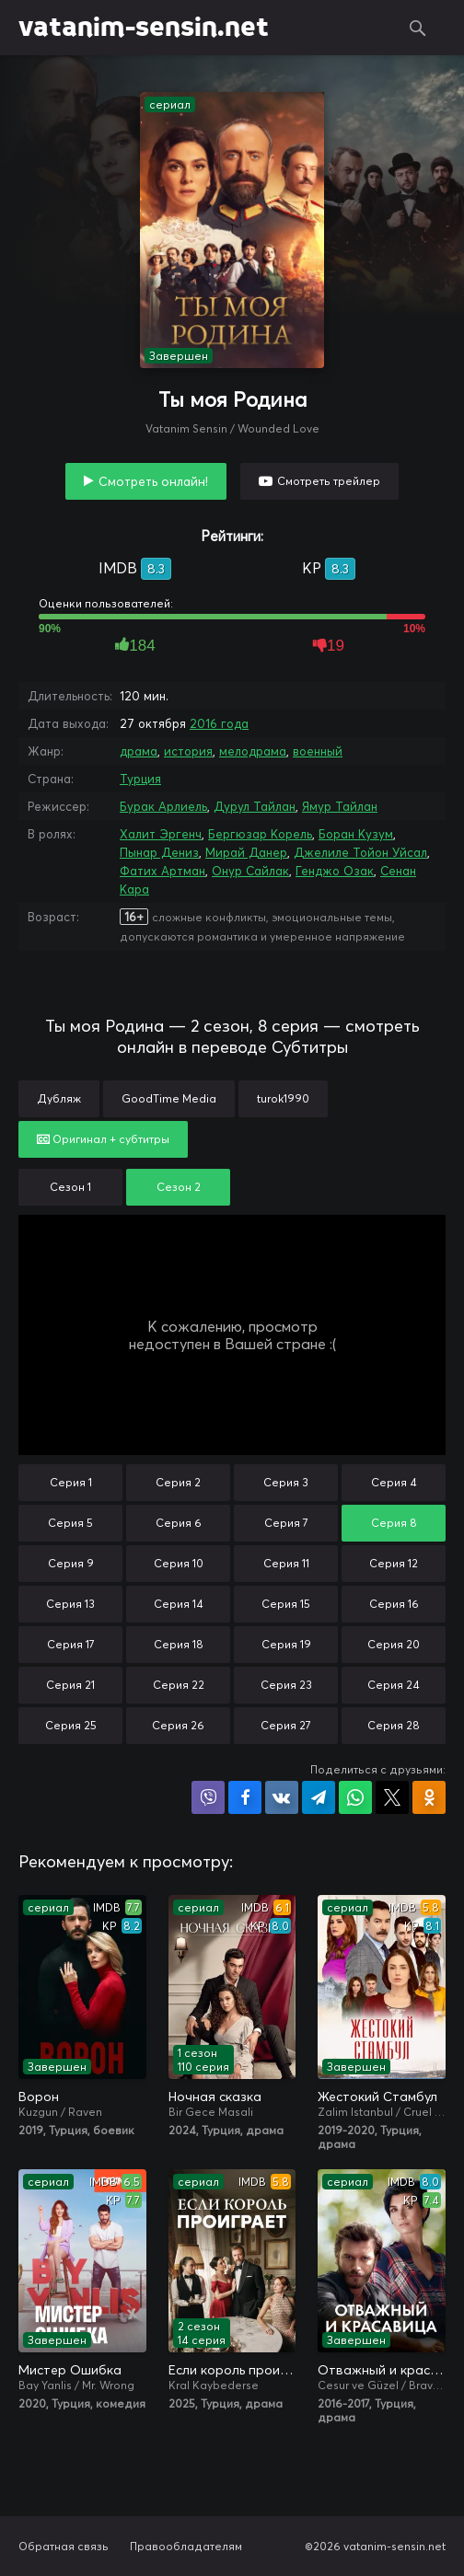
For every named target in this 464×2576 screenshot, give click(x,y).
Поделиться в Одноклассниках (429, 1797)
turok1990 (283, 1098)
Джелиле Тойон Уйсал (360, 852)
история (188, 751)
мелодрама (252, 751)
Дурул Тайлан (255, 806)
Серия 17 (71, 1644)
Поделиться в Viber (208, 1797)
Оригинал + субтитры (103, 1139)
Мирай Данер (246, 852)
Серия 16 (394, 1604)
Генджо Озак (335, 870)
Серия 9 (71, 1563)
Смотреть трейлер (328, 481)
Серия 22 (178, 1685)
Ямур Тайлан (339, 806)
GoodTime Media (169, 1098)
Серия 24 (393, 1685)
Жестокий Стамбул (377, 2096)
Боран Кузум (356, 833)
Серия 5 (70, 1523)
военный (317, 751)
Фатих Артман (162, 870)
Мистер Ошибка (70, 2370)
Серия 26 (178, 1725)
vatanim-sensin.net (143, 27)
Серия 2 (178, 1482)
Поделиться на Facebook (244, 1797)
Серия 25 (71, 1725)
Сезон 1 (70, 1187)
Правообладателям (186, 2546)
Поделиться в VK (281, 1797)
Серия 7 (286, 1523)
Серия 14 (178, 1604)
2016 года (219, 723)
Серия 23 (286, 1685)
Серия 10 (178, 1563)
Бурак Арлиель (163, 806)
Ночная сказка (214, 2096)
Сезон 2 (179, 1187)
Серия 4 (394, 1482)
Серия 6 (179, 1523)
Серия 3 (285, 1482)
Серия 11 (286, 1563)
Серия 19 (286, 1644)
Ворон (38, 2096)
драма (138, 751)
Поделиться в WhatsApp (355, 1797)
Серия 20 (393, 1644)
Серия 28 (393, 1725)
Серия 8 (394, 1523)
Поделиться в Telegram (318, 1797)
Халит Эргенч (161, 833)
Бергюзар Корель (260, 833)
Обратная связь (63, 2546)
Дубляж (59, 1098)
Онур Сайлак (250, 870)
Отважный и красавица (382, 2370)
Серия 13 (70, 1604)
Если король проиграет (232, 2370)
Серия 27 (286, 1725)
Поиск (418, 27)
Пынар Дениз (159, 852)
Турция (140, 778)
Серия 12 (393, 1563)
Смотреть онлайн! (153, 481)
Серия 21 (70, 1685)
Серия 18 (178, 1644)
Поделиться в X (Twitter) (392, 1797)
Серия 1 (71, 1482)
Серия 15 (285, 1604)
